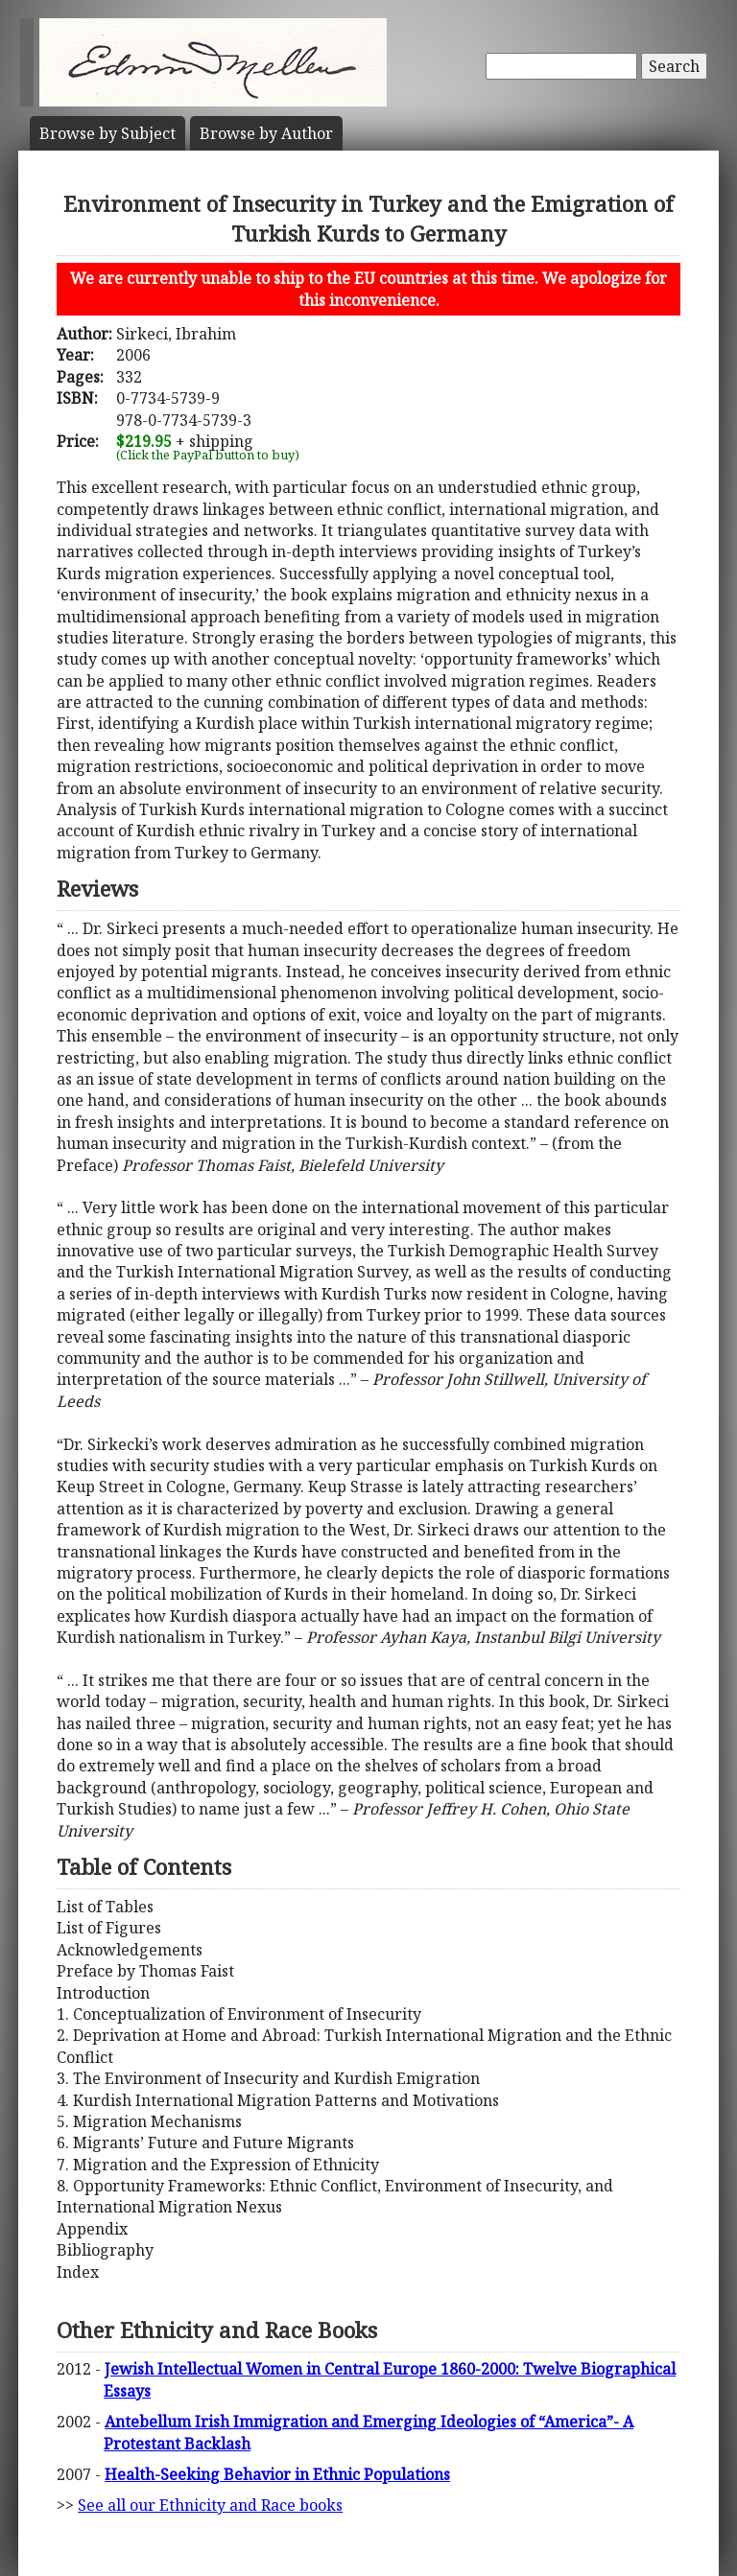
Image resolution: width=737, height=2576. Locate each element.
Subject (107, 133)
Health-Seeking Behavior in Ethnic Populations (277, 2474)
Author (266, 133)
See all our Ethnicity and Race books (210, 2505)
